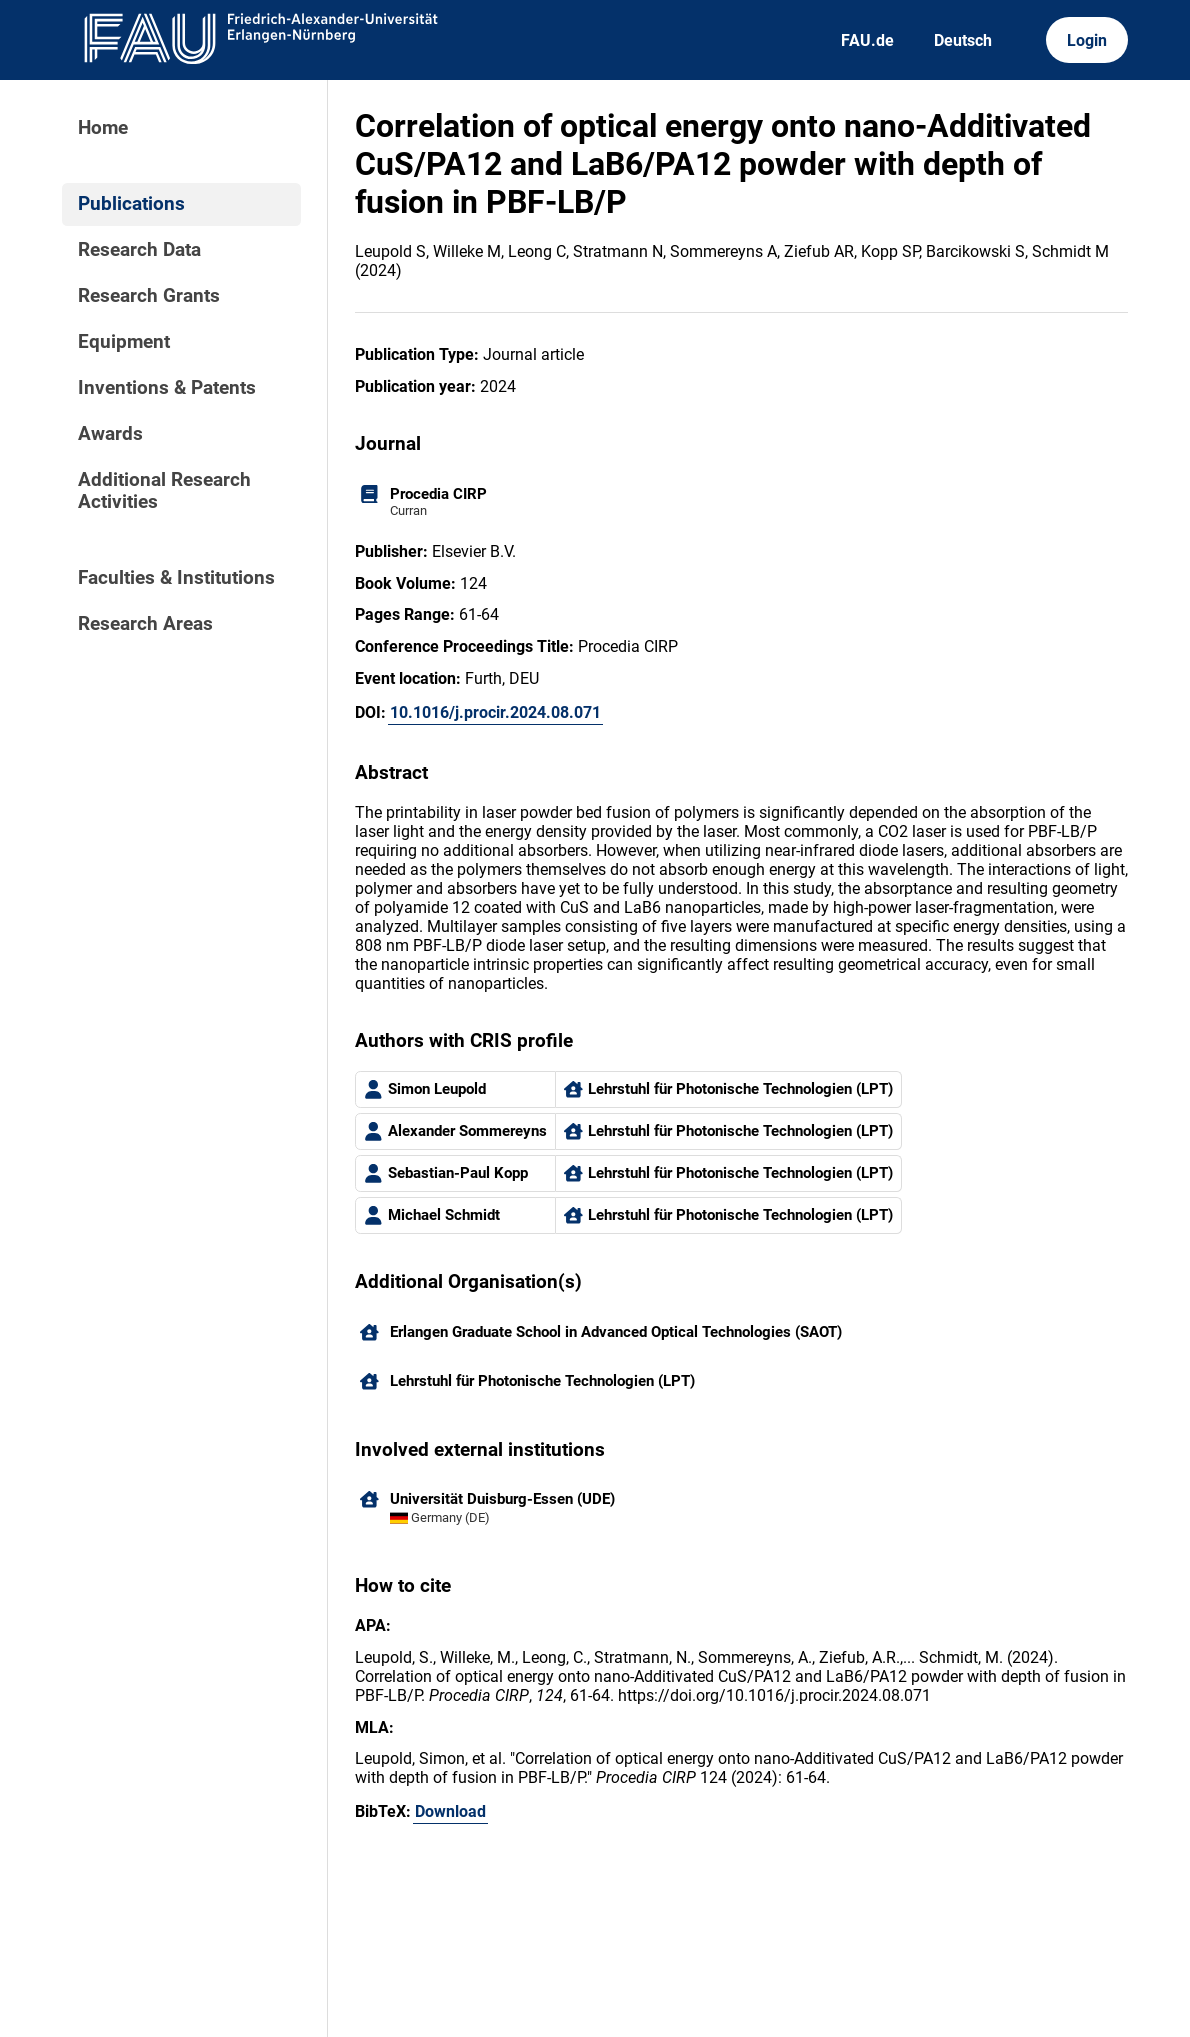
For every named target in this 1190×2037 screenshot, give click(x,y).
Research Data (139, 250)
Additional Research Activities (164, 491)
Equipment (124, 342)
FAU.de (867, 40)
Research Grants (149, 296)
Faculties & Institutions (176, 578)
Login (1087, 40)
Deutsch (963, 40)
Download (450, 1811)
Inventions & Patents (167, 388)
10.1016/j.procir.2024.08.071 (495, 712)
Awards (110, 434)
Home (103, 128)
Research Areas (145, 624)
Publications (131, 204)
